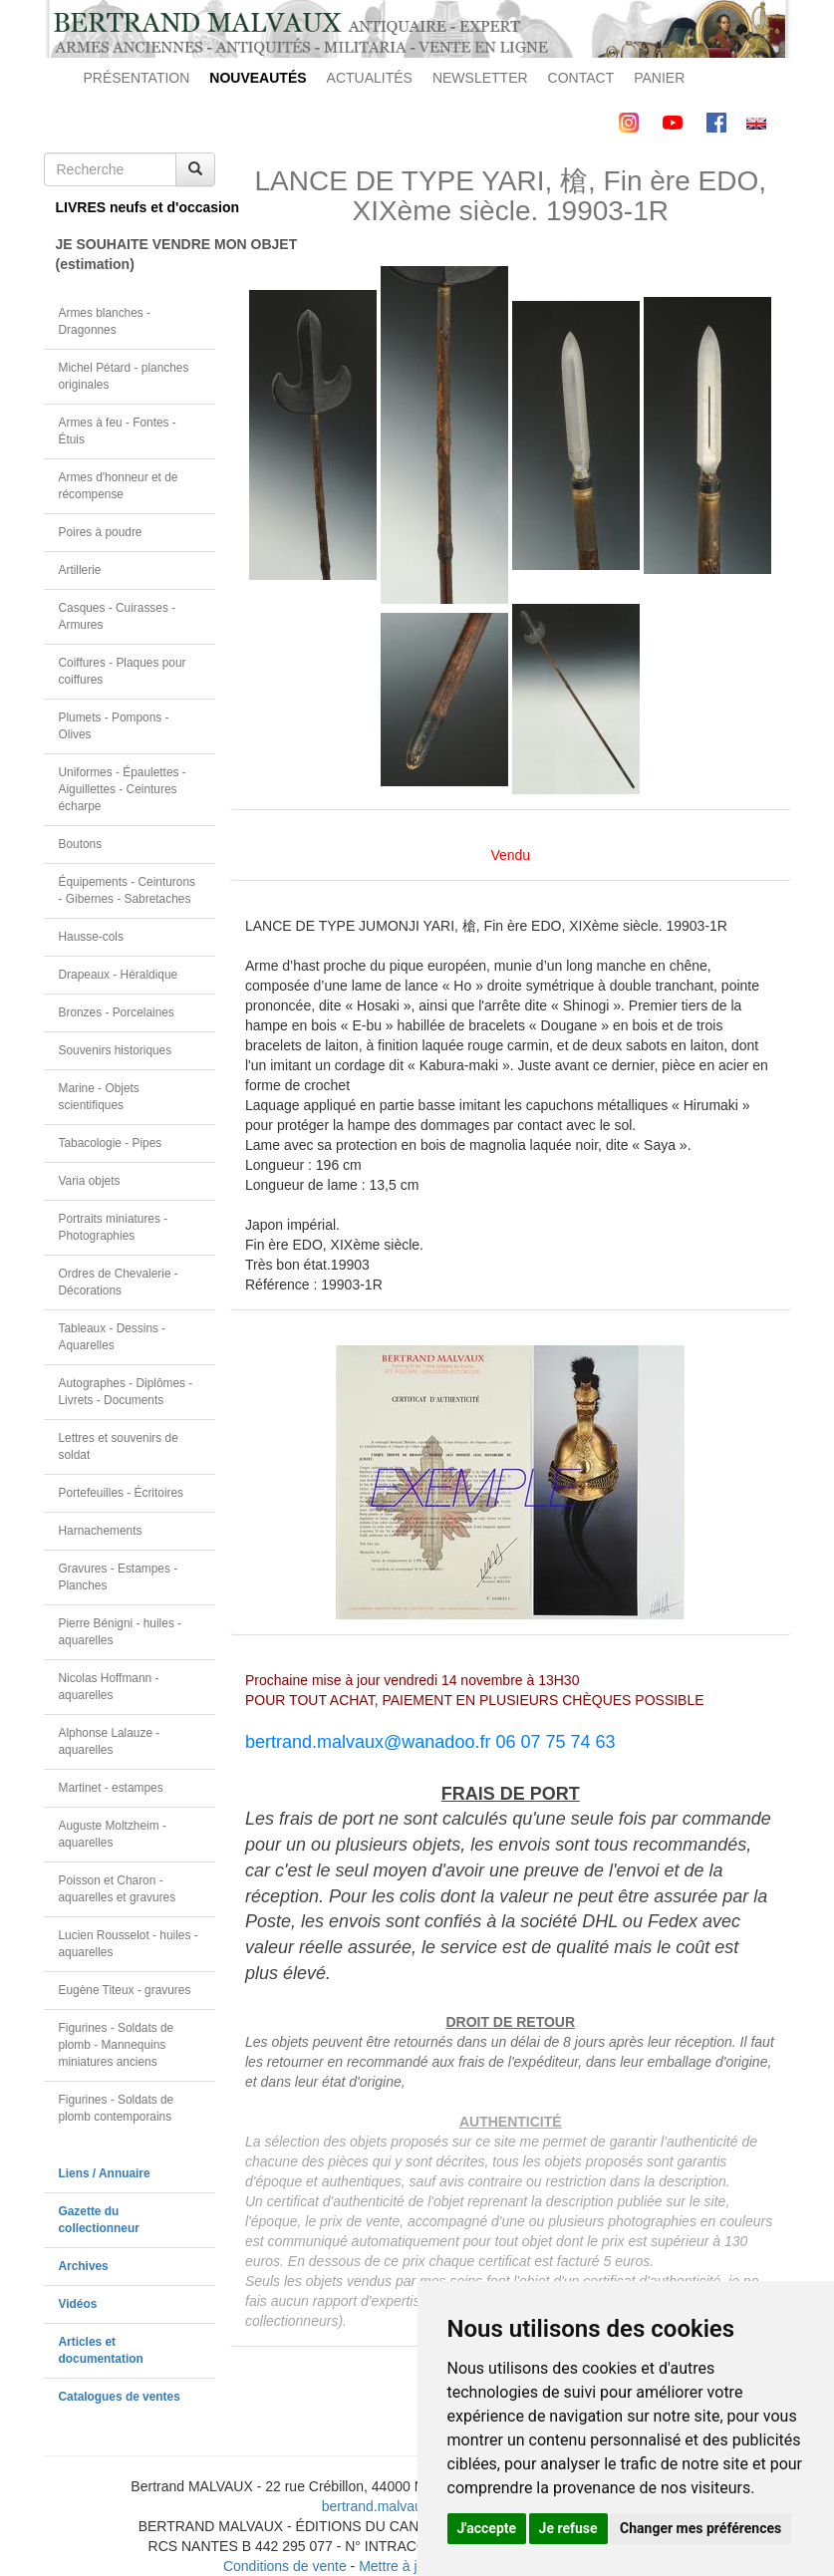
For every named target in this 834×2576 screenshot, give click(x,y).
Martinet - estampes (111, 1788)
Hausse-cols (91, 937)
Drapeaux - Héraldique (118, 975)
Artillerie (80, 570)
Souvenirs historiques (115, 1050)
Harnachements (100, 1531)
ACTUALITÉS (370, 78)
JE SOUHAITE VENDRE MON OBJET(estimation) (136, 254)
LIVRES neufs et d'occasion (136, 207)
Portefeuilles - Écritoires (121, 1493)
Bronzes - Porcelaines (116, 1012)
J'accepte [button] (487, 2528)
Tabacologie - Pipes (110, 1143)
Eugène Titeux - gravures (125, 1990)
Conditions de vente (285, 2566)
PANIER (659, 78)
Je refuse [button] (568, 2528)
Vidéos (78, 2304)
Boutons (81, 844)
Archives (84, 2266)
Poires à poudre (100, 532)
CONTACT (581, 78)
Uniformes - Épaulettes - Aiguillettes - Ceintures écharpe (122, 789)
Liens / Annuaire (104, 2173)
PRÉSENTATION (137, 78)
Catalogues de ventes (119, 2397)
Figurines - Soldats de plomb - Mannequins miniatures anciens (116, 2045)
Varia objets (90, 1181)
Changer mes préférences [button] (700, 2528)
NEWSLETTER (480, 78)
